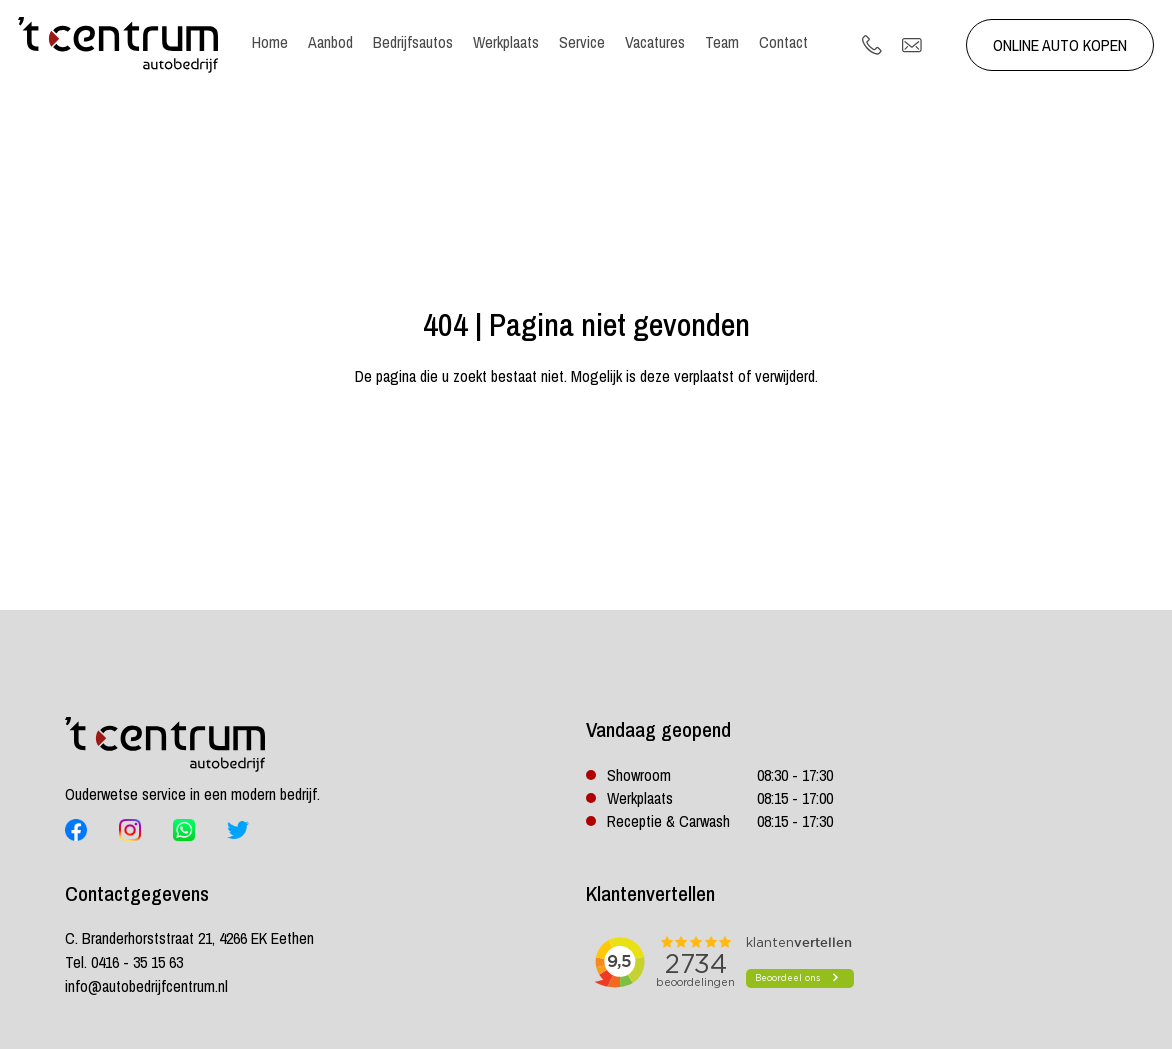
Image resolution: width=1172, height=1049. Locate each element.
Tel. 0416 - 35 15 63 (124, 962)
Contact (783, 42)
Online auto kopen (1060, 45)
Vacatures (655, 42)
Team (722, 42)
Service (582, 42)
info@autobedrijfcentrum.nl (146, 986)
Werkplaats (506, 42)
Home (270, 42)
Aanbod (330, 42)
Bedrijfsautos (413, 42)
